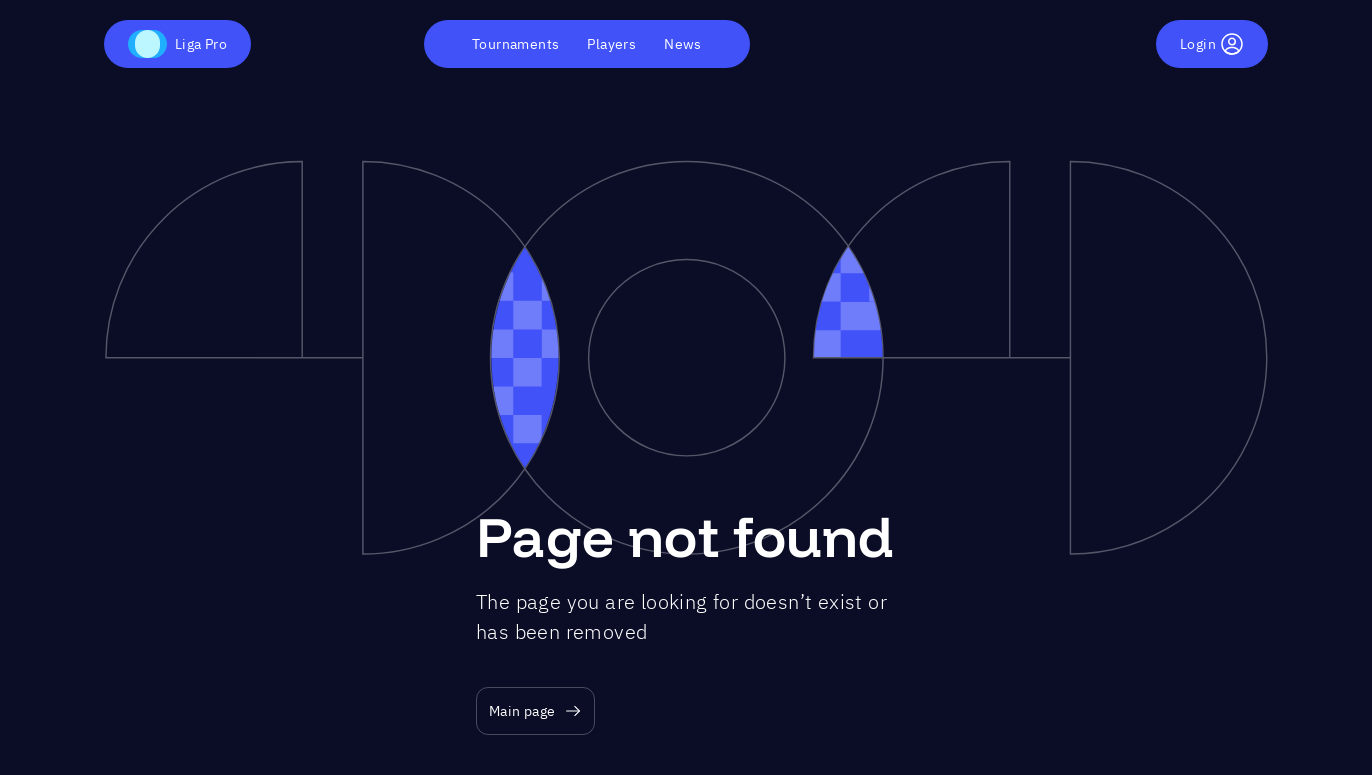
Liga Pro (177, 44)
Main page (535, 711)
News (683, 44)
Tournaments (515, 44)
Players (611, 44)
